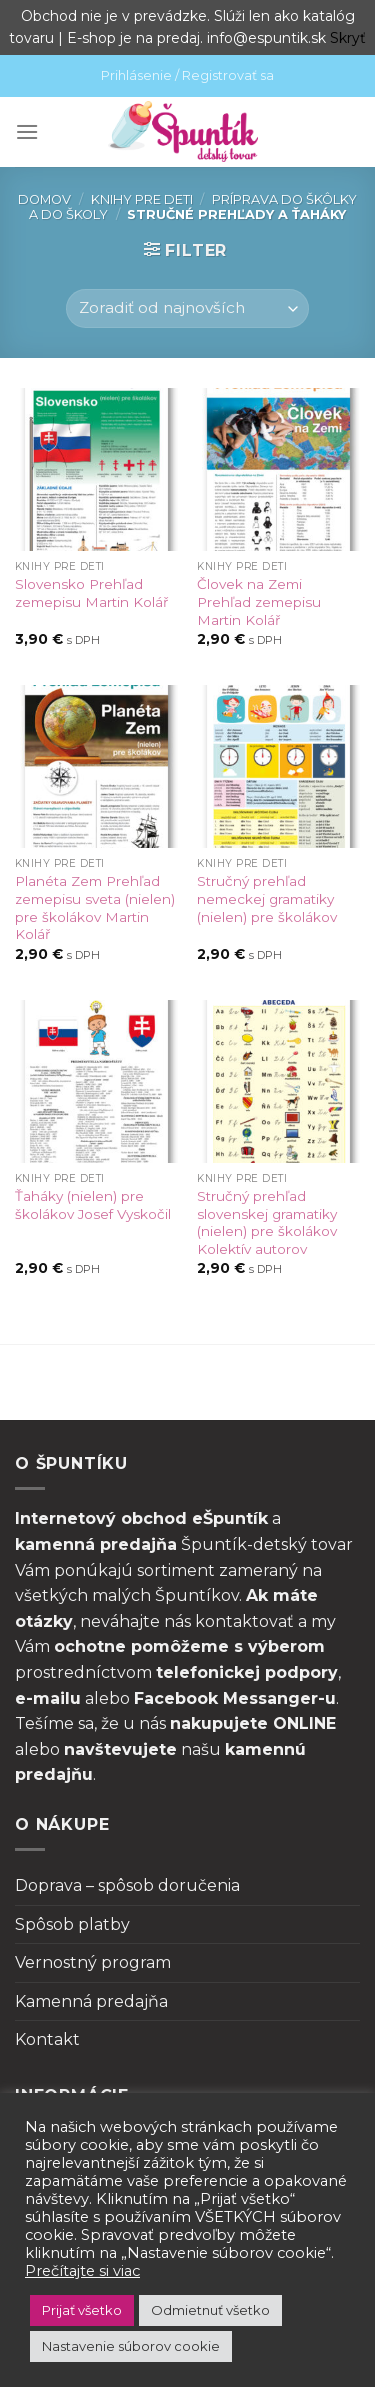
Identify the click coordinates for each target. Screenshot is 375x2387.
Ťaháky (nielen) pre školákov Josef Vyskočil (93, 1205)
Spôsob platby (72, 1924)
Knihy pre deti (142, 199)
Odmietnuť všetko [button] (210, 2310)
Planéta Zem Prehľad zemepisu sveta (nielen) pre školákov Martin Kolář (95, 907)
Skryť (348, 38)
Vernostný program (93, 1962)
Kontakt (47, 2039)
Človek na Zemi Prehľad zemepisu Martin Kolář (259, 601)
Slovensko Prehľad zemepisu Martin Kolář (91, 593)
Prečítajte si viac (82, 2271)
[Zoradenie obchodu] (187, 308)
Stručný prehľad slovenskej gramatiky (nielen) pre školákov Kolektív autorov (267, 1222)
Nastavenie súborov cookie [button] (131, 2346)
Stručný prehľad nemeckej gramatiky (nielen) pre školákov (267, 898)
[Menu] (27, 131)
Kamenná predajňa (91, 2001)
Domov (44, 199)
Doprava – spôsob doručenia (127, 1885)
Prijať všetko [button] (82, 2310)
